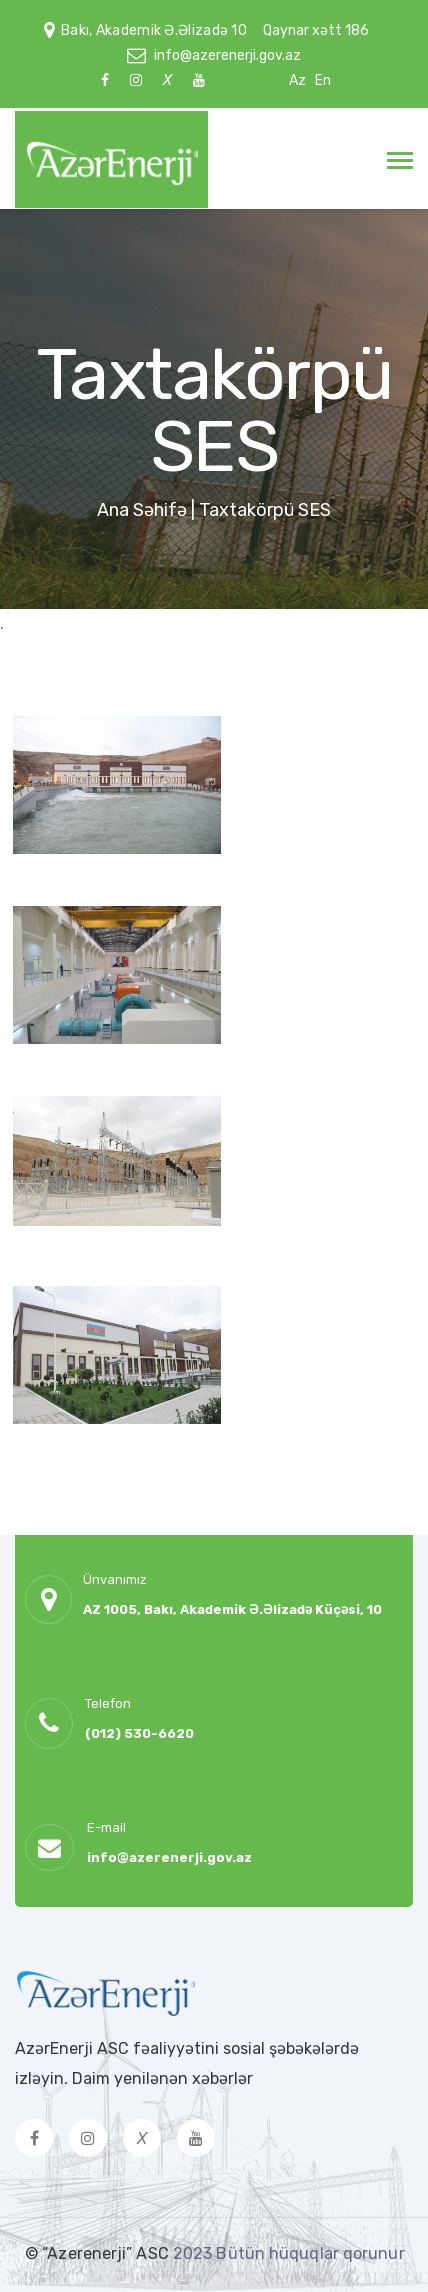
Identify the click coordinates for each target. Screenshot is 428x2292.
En (323, 80)
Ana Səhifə (142, 510)
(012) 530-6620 (139, 1733)
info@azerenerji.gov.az (227, 55)
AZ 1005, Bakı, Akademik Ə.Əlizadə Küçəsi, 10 (232, 1609)
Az (297, 80)
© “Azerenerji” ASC (99, 2253)
